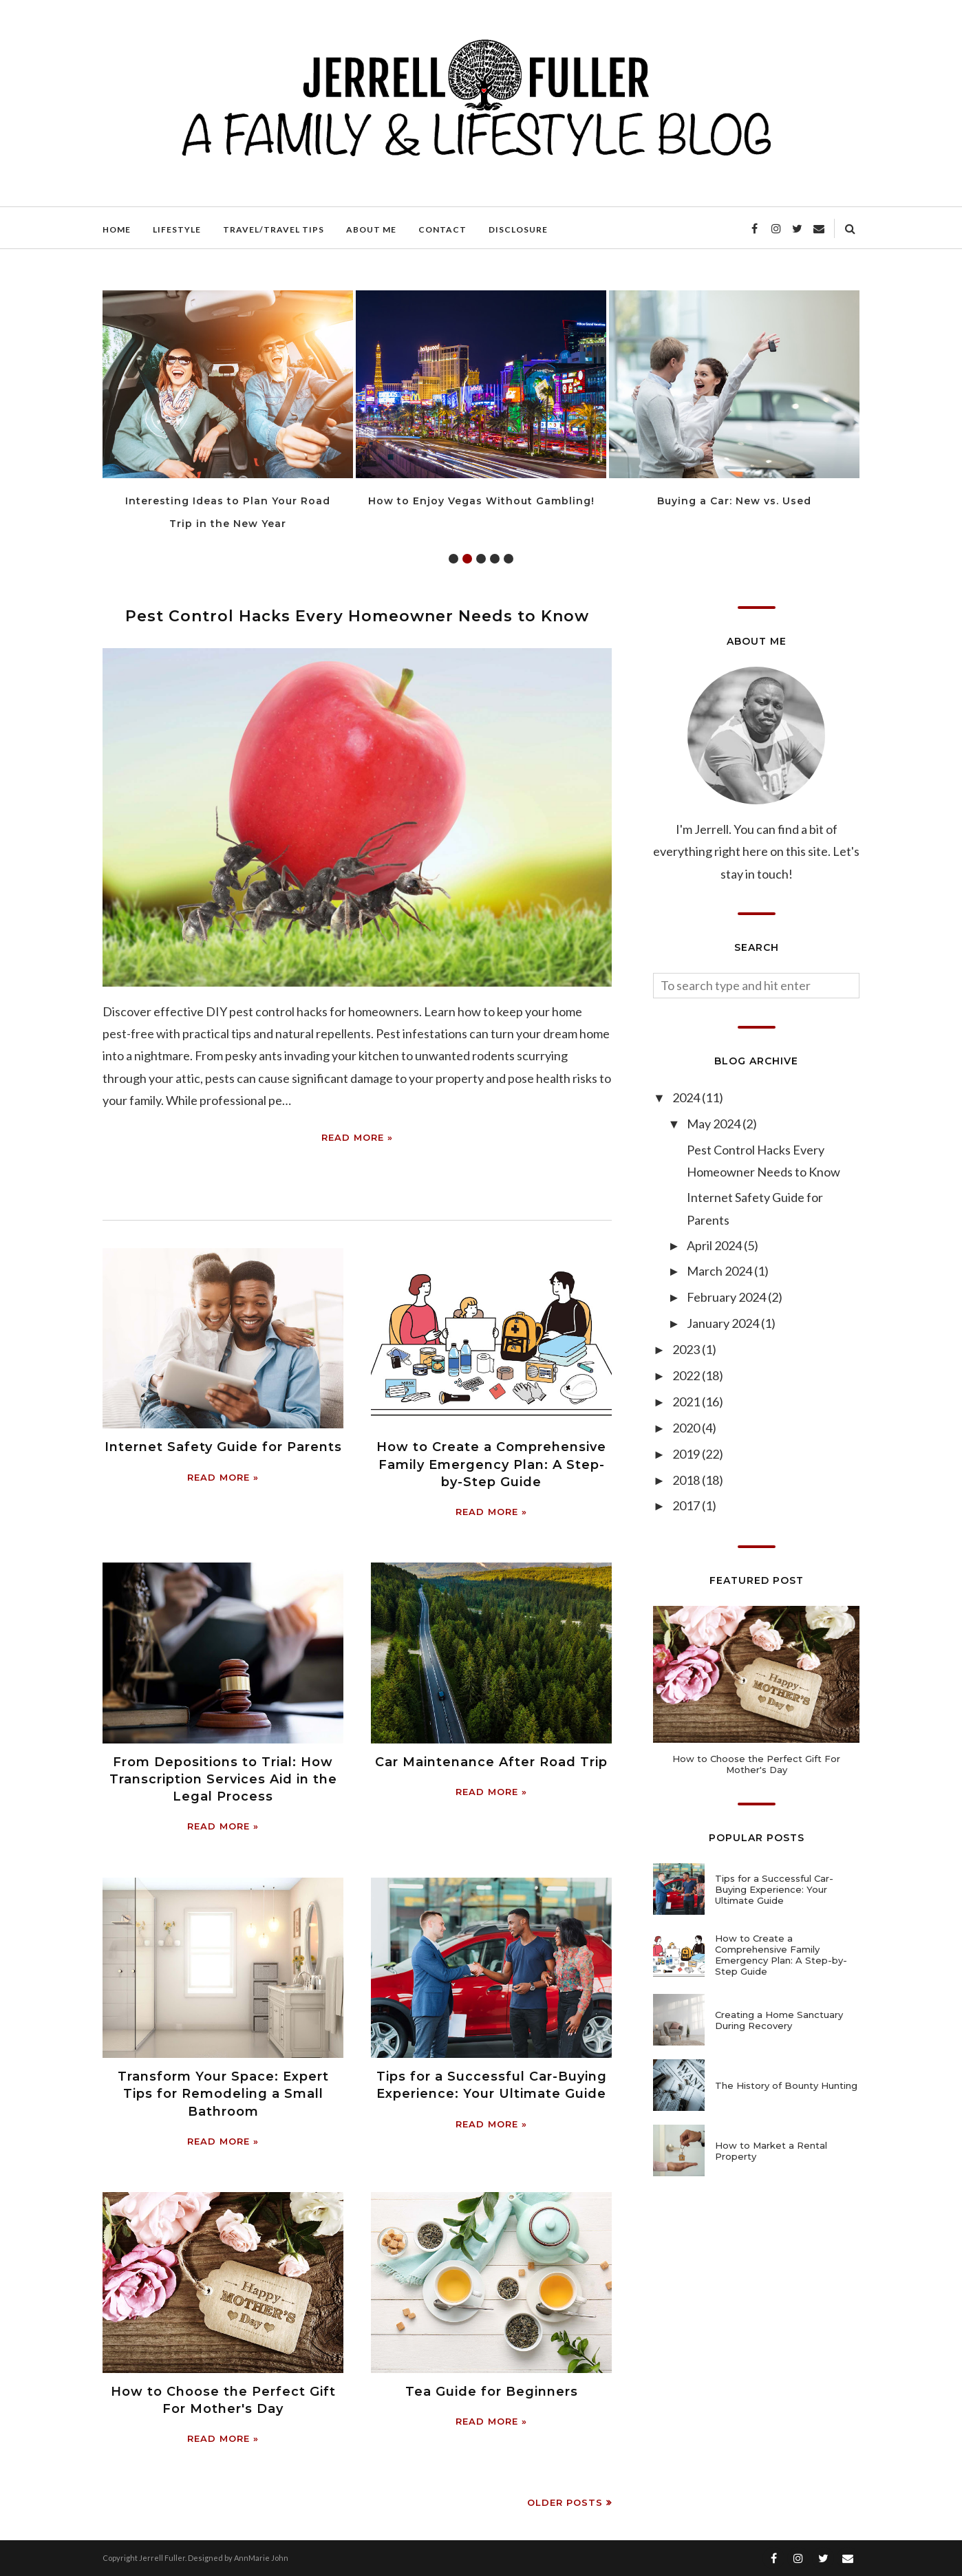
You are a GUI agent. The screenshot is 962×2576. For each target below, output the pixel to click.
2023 (687, 1349)
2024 (687, 1097)
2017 (687, 1505)
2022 (687, 1375)
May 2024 (714, 1123)
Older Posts (565, 2502)
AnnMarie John (261, 2557)
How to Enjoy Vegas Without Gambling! (481, 501)
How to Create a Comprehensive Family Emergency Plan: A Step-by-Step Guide (491, 1464)
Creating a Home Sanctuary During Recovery (779, 2020)
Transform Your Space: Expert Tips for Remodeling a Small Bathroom (223, 2093)
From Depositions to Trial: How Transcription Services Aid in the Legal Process (223, 1779)
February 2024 (727, 1297)
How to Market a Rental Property (771, 2151)
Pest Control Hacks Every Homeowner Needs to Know (357, 616)
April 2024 (715, 1245)
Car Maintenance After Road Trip (491, 1762)
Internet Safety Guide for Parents (223, 1447)
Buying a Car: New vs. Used (734, 501)
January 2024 (724, 1323)
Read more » (357, 1137)
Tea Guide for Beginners (491, 2391)
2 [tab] (467, 559)
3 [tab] (481, 559)
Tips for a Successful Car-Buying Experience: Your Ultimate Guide (774, 1889)
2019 (687, 1453)
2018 (687, 1480)
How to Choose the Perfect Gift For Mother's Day (756, 1764)
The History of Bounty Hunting (786, 2085)
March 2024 (720, 1270)
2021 (687, 1401)
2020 (687, 1427)
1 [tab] (453, 559)
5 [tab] (508, 559)
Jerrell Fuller (162, 2557)
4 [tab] (495, 559)
